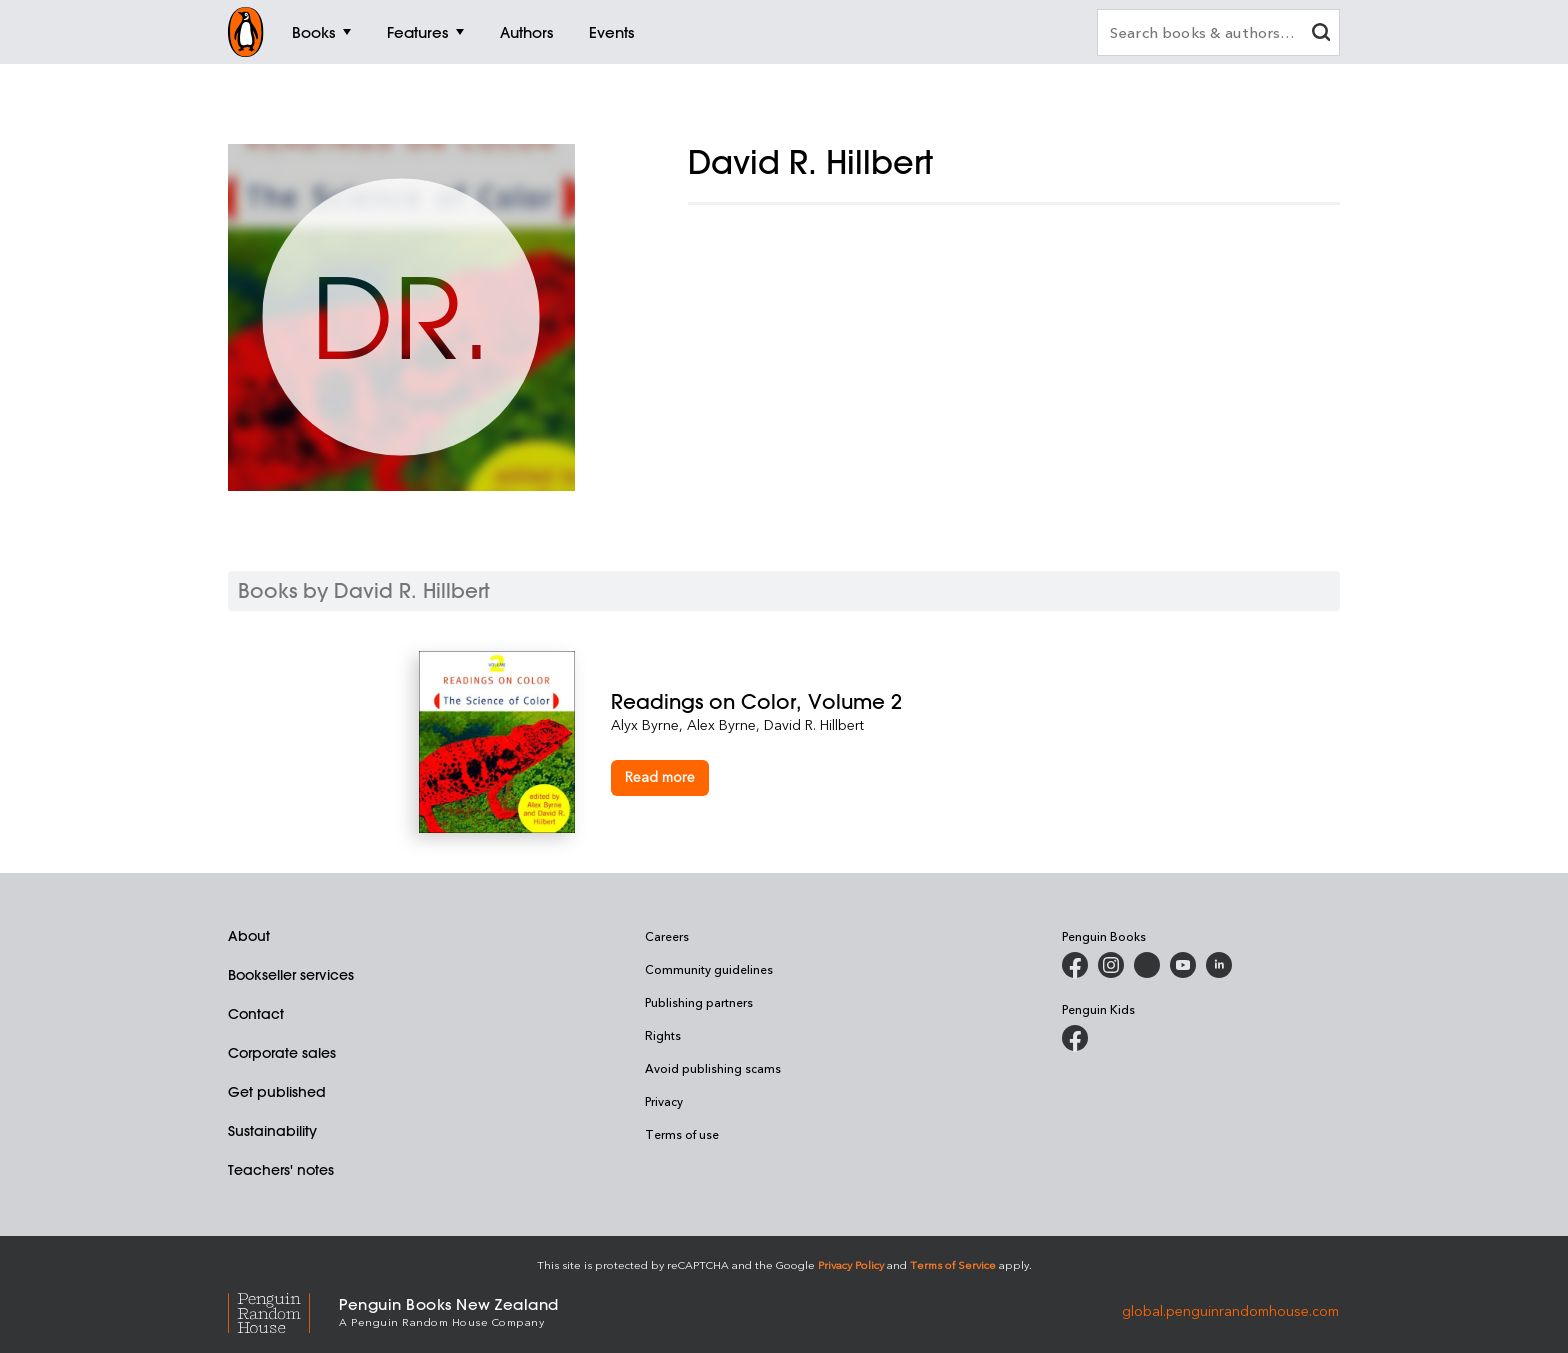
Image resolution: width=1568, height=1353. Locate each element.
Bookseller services (291, 975)
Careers (667, 936)
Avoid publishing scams (713, 1068)
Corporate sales (282, 1053)
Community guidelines (709, 969)
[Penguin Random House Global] (283, 1310)
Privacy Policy (851, 1264)
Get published (277, 1092)
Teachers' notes (281, 1170)
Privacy (664, 1101)
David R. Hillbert (814, 724)
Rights (663, 1035)
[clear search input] (1321, 34)
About (249, 936)
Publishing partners (699, 1002)
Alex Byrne (721, 724)
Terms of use (682, 1134)
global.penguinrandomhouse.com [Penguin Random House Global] (1230, 1310)
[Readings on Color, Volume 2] (880, 701)
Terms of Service (953, 1264)
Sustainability (272, 1131)
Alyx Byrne (645, 724)
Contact (256, 1014)
